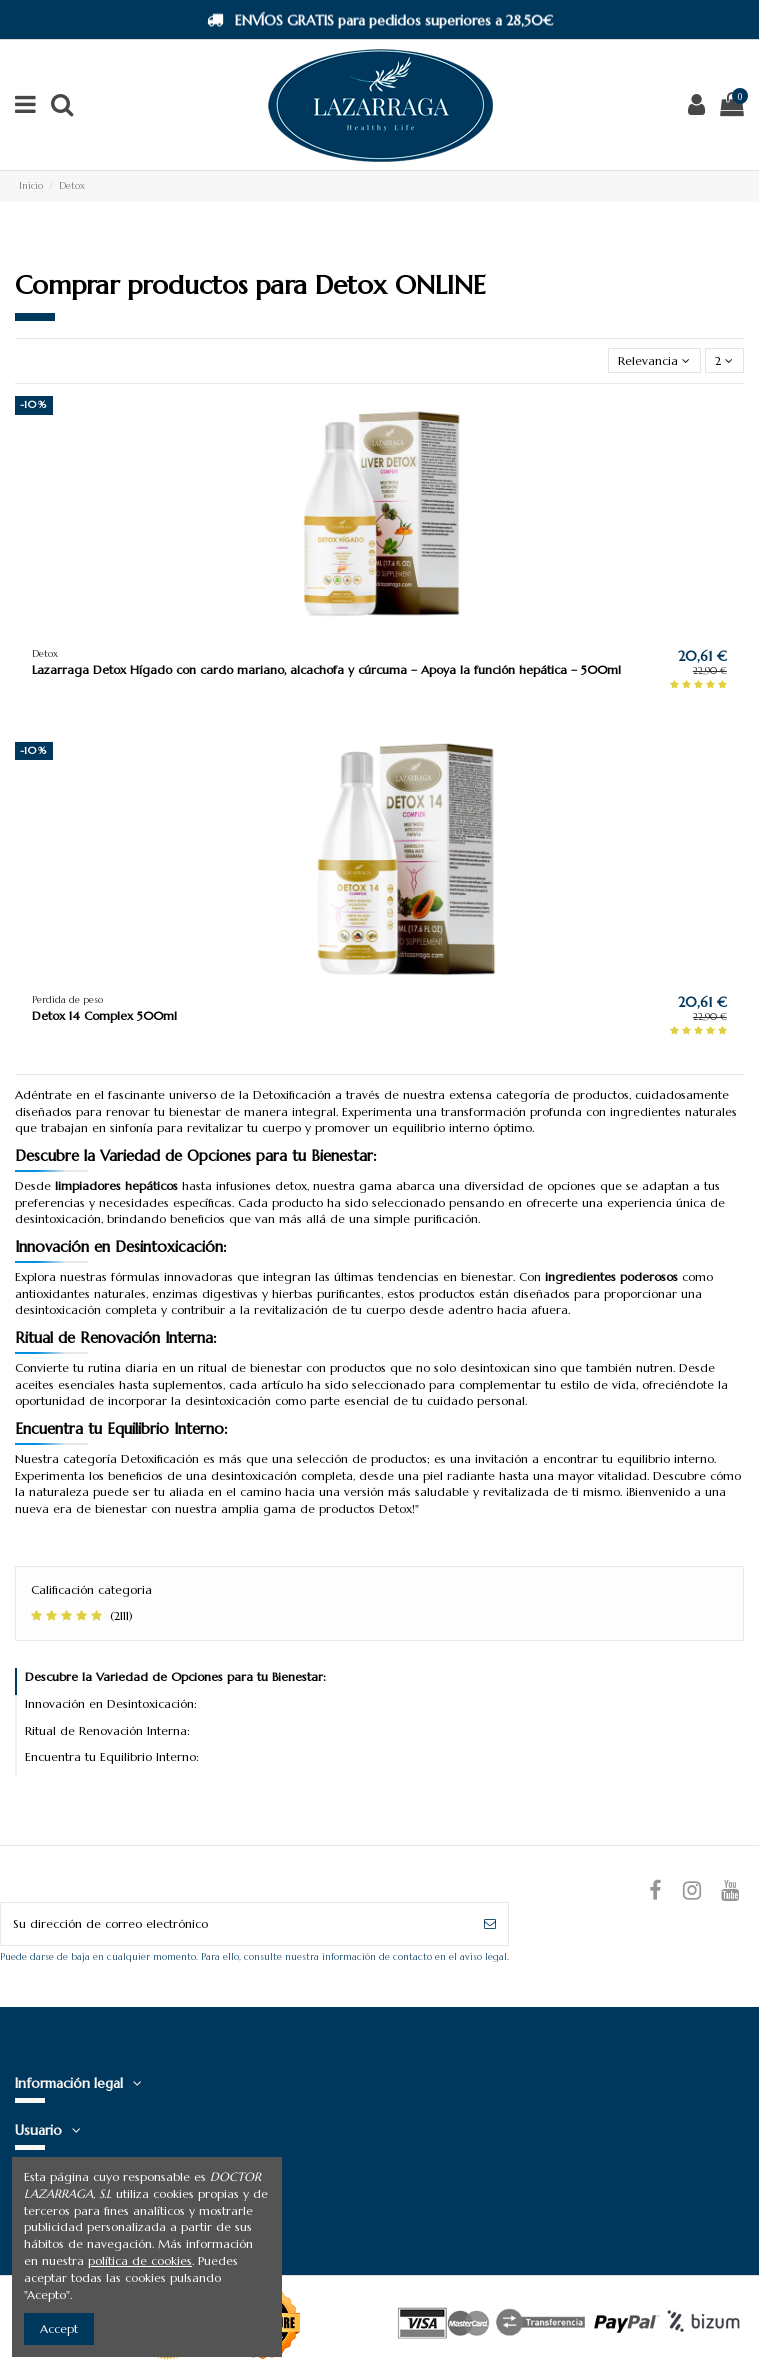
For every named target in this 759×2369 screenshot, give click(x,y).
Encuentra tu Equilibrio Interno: (112, 1756)
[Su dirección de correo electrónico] (236, 1924)
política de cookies (140, 2260)
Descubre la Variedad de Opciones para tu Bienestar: (175, 1676)
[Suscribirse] (490, 1924)
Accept (59, 2328)
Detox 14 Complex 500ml (104, 1015)
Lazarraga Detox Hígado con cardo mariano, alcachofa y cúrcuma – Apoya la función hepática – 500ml (326, 669)
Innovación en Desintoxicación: (111, 1703)
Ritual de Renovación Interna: (107, 1730)
